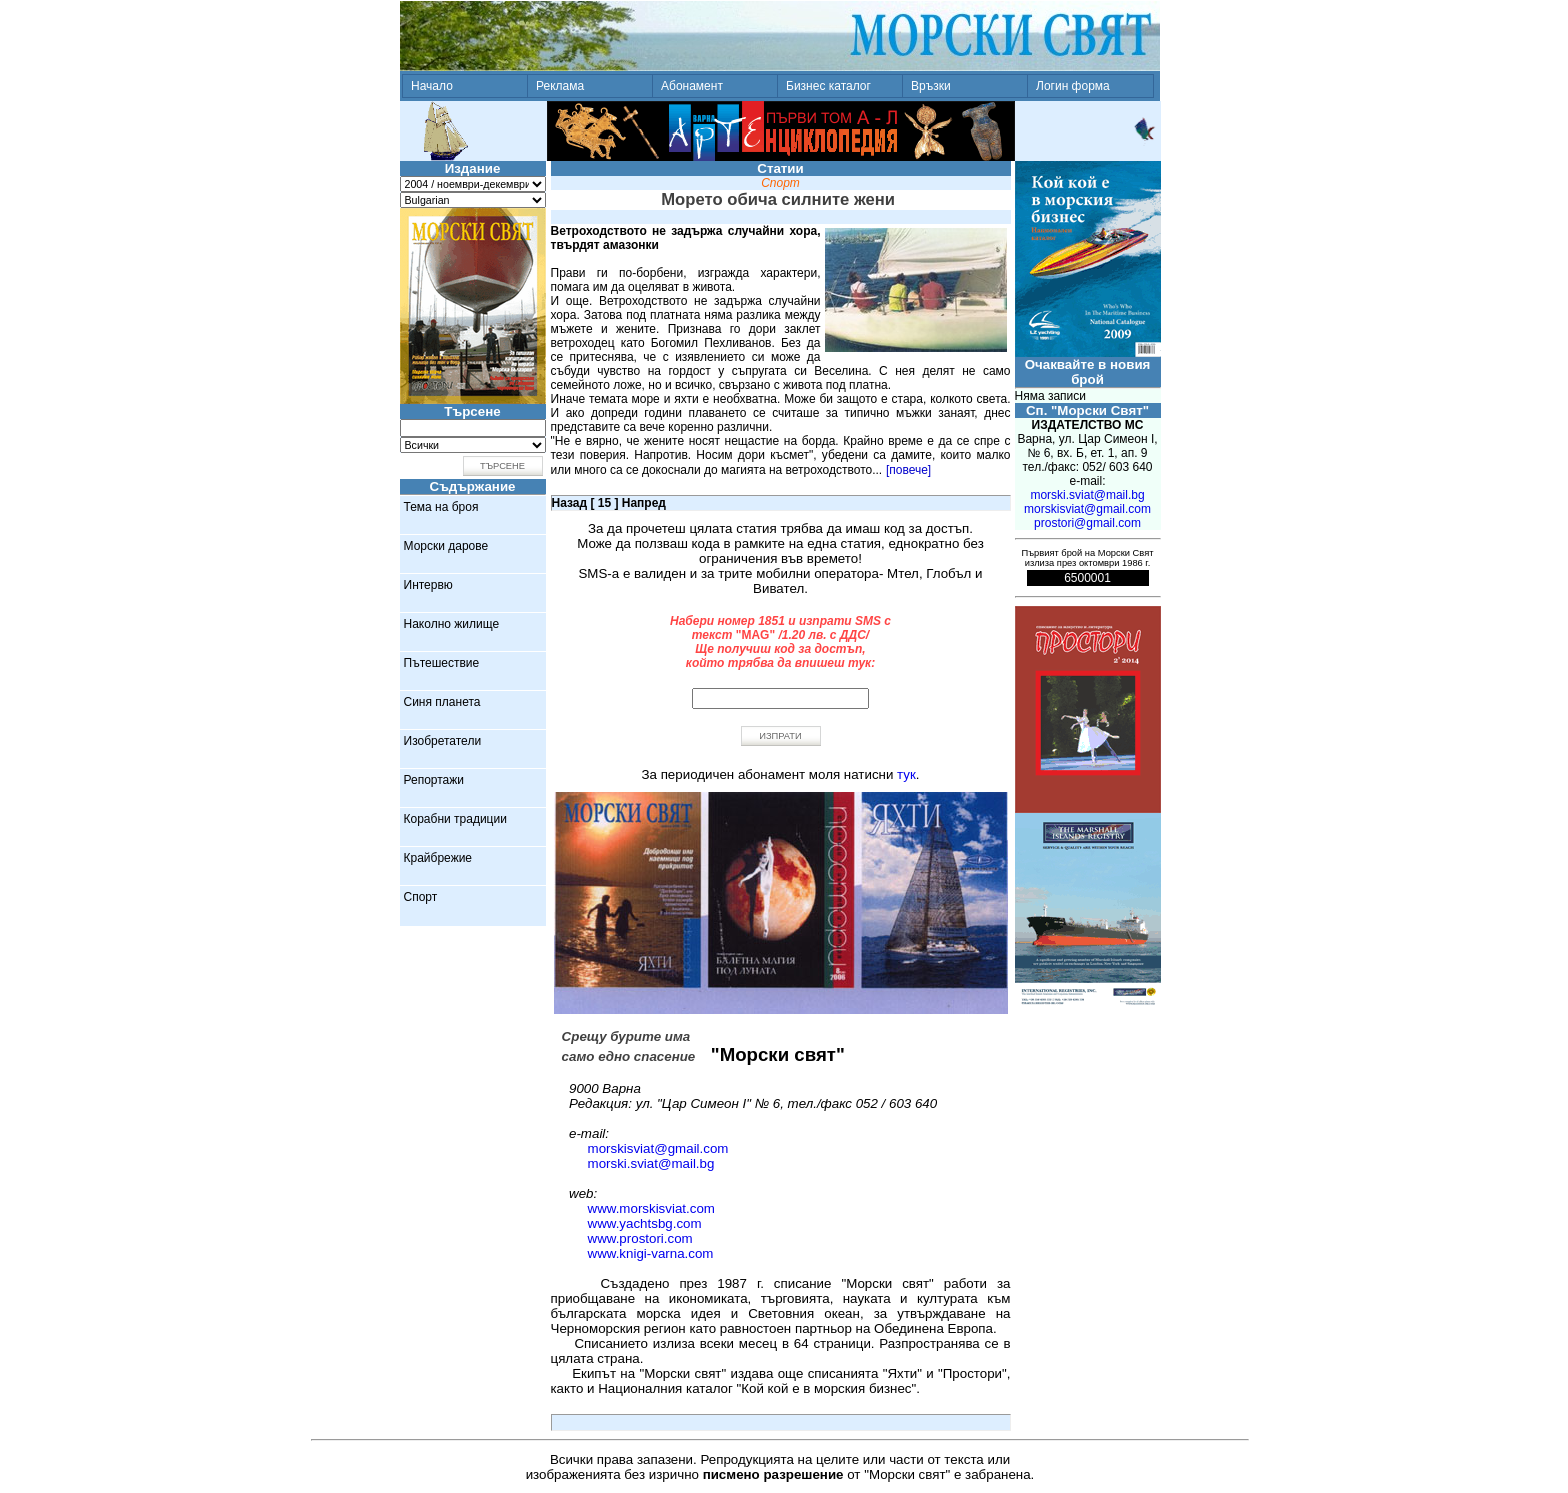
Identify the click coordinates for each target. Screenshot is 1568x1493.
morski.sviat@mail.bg (651, 1163)
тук (906, 774)
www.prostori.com (640, 1238)
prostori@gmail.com (1087, 523)
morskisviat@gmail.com (658, 1148)
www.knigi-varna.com (651, 1253)
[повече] (908, 470)
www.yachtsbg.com (645, 1223)
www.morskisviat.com (651, 1208)
